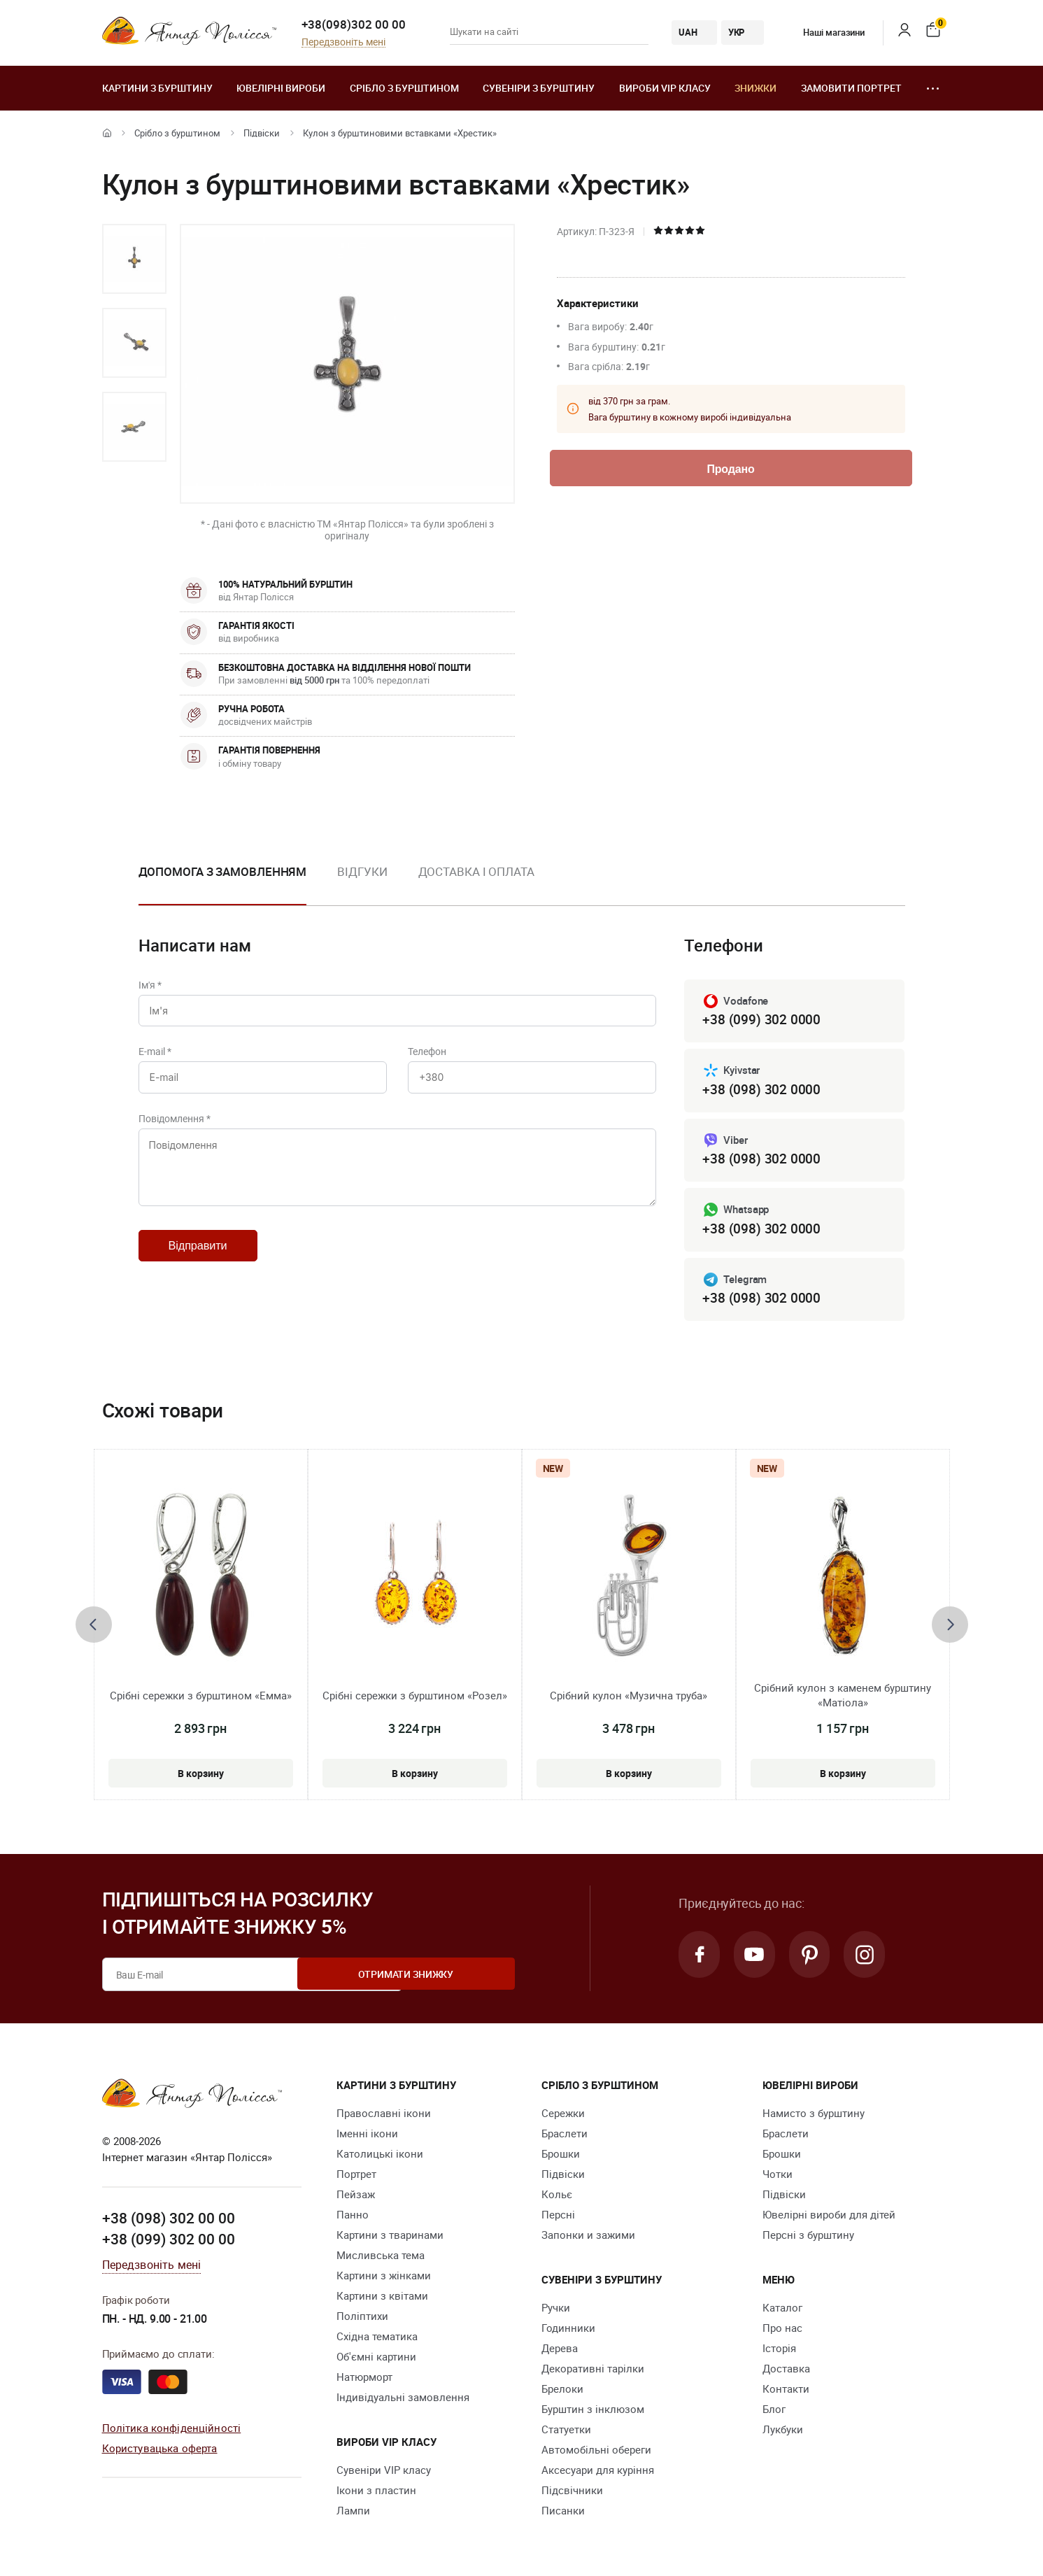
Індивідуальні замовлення (402, 2400)
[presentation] (94, 1628)
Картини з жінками (383, 2279)
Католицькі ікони (379, 2157)
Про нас (782, 2331)
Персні (558, 2218)
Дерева (559, 2351)
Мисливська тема (380, 2258)
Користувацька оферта (160, 2451)
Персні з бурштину (808, 2238)
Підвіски (261, 133)
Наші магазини (824, 32)
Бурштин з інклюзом (592, 2412)
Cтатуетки (566, 2433)
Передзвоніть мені (343, 42)
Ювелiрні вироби (280, 87)
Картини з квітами (382, 2299)
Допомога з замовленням (223, 871)
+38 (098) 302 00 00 (168, 2222)
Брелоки (562, 2392)
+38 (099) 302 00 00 (168, 2242)
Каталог (782, 2311)
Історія (779, 2351)
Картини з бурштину (157, 87)
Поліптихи (362, 2319)
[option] (134, 259)
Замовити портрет (851, 87)
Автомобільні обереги (596, 2453)
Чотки (777, 2177)
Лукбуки (782, 2433)
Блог (774, 2412)
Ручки (555, 2311)
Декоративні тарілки (592, 2372)
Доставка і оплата (476, 871)
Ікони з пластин (376, 2493)
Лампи (353, 2514)
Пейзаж (355, 2198)
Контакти (785, 2392)
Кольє (556, 2198)
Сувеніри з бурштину (539, 87)
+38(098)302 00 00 (353, 24)
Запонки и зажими (588, 2238)
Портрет (356, 2177)
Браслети (564, 2137)
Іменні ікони (367, 2137)
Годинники (568, 2331)
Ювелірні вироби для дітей (828, 2218)
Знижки (755, 87)
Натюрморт (364, 2380)
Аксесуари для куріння (597, 2473)
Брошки (560, 2157)
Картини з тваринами (390, 2238)
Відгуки (362, 871)
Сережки (563, 2116)
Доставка (786, 2372)
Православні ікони (383, 2116)
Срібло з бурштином (404, 87)
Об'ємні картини (376, 2360)
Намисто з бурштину (813, 2116)
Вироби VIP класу (665, 87)
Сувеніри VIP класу (383, 2473)
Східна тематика (377, 2340)
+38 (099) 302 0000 (761, 1019)
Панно (352, 2218)
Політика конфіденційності (171, 2431)
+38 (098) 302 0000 (761, 1090)
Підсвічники (572, 2493)
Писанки (563, 2514)
